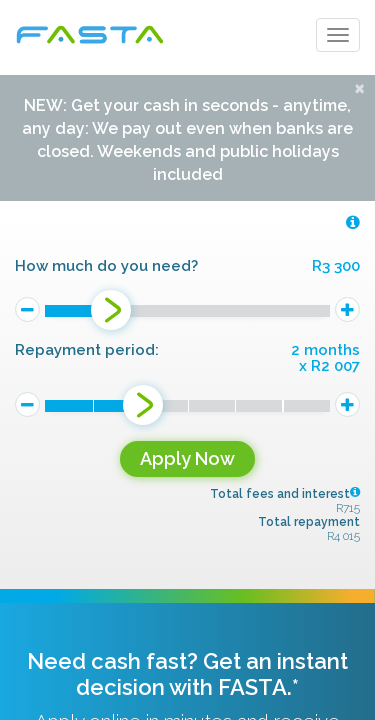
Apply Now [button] (187, 458)
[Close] (359, 87)
